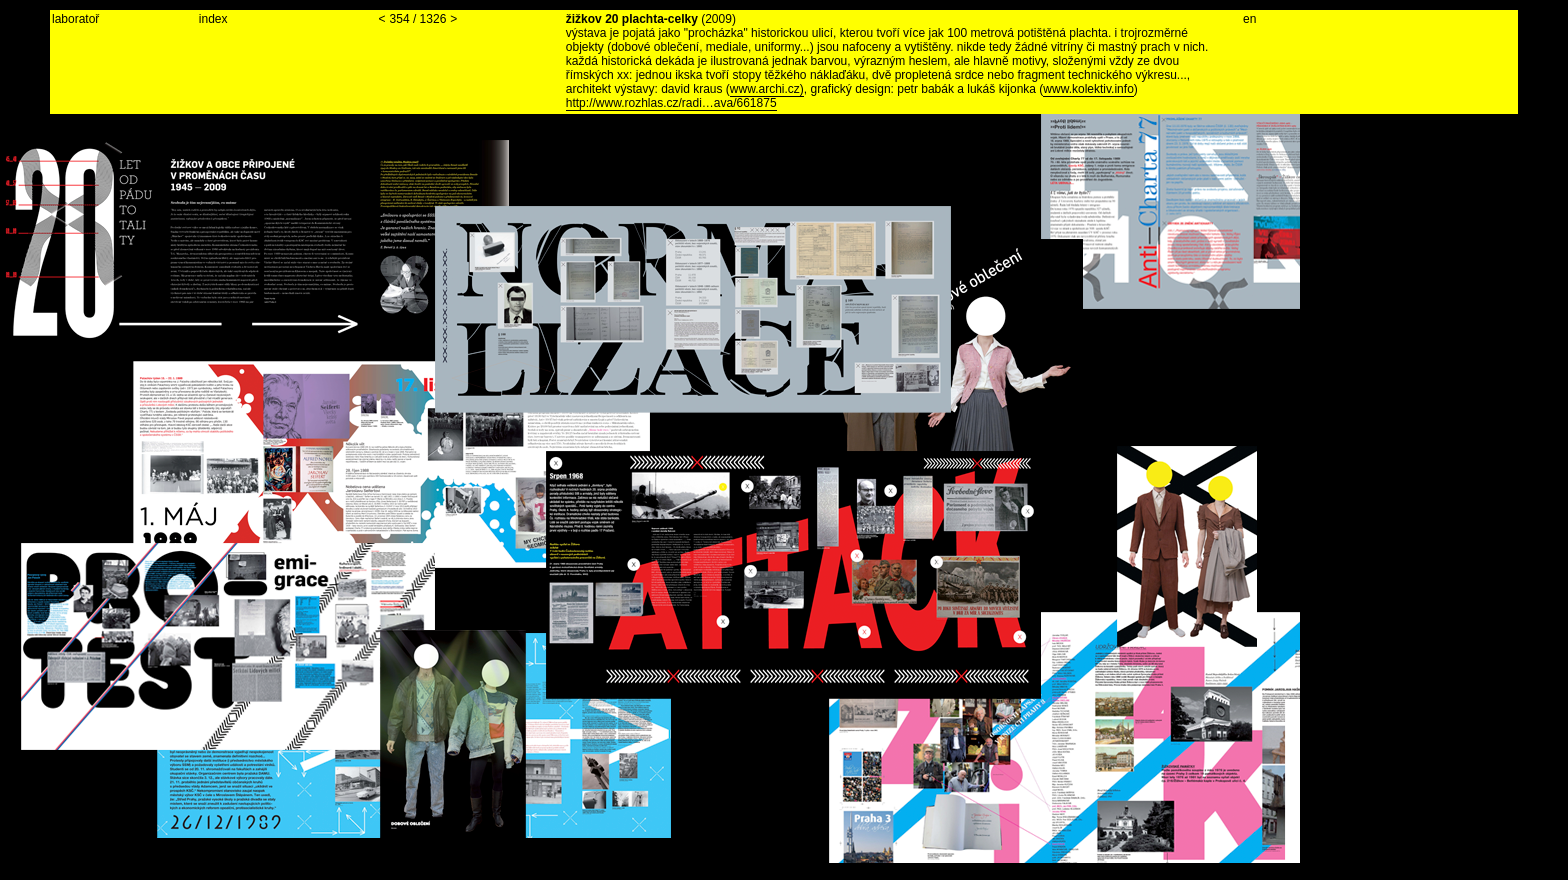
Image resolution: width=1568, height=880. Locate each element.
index (213, 19)
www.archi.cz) (767, 89)
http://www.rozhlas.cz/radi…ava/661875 (671, 103)
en (1249, 19)
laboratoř (75, 19)
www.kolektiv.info (1088, 89)
